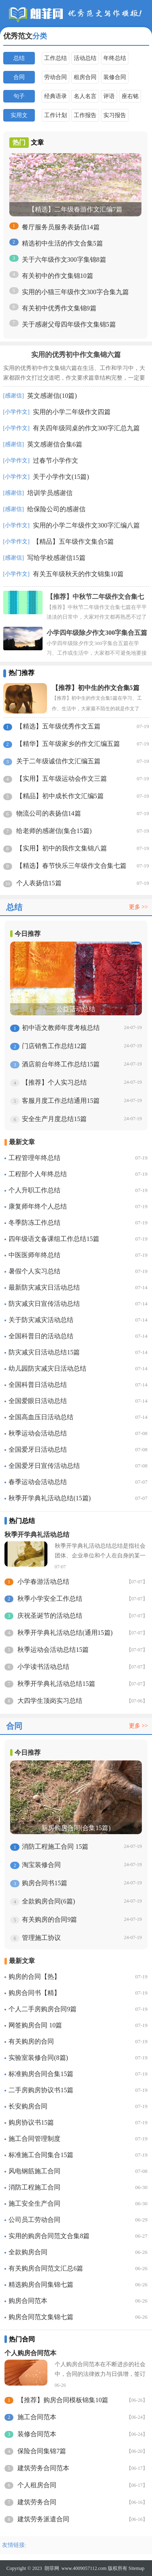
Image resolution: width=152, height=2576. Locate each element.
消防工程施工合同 (34, 2187)
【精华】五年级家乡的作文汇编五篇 (68, 743)
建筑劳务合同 (36, 2502)
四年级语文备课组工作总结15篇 (54, 1238)
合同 (19, 77)
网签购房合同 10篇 (35, 2025)
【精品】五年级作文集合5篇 (73, 541)
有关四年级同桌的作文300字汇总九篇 (86, 428)
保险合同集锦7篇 (41, 2451)
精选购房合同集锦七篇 (41, 2284)
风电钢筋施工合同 (34, 2171)
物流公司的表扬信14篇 (48, 813)
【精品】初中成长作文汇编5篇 (60, 795)
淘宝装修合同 (41, 1864)
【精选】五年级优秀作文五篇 (58, 726)
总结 (19, 58)
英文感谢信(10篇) (52, 395)
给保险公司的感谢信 (56, 509)
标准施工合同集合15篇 (41, 2154)
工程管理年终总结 (34, 1157)
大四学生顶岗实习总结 (49, 1700)
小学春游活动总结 (43, 1581)
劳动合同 (55, 77)
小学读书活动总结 (43, 1666)
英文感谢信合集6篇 (54, 444)
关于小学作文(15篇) (61, 476)
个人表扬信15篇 (39, 883)
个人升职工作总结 (34, 1190)
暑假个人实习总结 (34, 1271)
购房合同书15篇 (44, 1883)
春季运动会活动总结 (38, 1481)
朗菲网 (52, 2568)
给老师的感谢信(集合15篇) (54, 830)
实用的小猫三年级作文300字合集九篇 (75, 291)
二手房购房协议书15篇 (41, 2090)
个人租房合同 (36, 2485)
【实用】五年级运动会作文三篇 (61, 778)
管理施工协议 (41, 1937)
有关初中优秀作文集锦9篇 (59, 308)
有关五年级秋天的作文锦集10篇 (78, 573)
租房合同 (85, 77)
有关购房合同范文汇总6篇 (46, 2268)
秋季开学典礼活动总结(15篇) (50, 1498)
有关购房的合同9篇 (49, 1919)
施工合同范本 (36, 2417)
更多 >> (138, 907)
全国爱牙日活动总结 (38, 1449)
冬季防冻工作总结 (34, 1222)
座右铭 (130, 96)
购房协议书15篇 (31, 2122)
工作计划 (55, 115)
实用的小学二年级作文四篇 (72, 411)
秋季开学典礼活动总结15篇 (56, 1683)
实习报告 (114, 115)
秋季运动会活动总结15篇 (53, 1649)
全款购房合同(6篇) (48, 1901)
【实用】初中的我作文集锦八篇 (61, 848)
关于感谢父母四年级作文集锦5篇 (69, 324)
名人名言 (85, 96)
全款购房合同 (28, 2252)
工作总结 (55, 58)
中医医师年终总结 (34, 1255)
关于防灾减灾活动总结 (41, 1319)
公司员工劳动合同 (34, 2219)
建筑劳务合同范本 (43, 2468)
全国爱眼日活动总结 (38, 1400)
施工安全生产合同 (34, 2203)
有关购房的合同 (31, 2041)
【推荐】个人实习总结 (54, 1082)
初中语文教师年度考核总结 (61, 1027)
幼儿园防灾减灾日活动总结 (47, 1368)
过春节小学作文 (55, 460)
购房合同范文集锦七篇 (41, 2316)
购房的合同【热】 (34, 1976)
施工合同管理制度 (34, 2138)
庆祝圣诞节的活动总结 (49, 1615)
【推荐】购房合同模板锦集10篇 (62, 2400)
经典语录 (55, 96)
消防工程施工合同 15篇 (55, 1846)
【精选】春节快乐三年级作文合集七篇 (71, 865)
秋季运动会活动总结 (38, 1433)
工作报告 (85, 115)
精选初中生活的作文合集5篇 (62, 243)
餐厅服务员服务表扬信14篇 (61, 227)
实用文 (19, 115)
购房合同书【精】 (34, 1992)
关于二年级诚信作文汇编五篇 (58, 761)
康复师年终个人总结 (38, 1206)
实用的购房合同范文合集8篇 (49, 2235)
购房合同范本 (28, 2300)
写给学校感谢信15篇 (56, 557)
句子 (19, 96)
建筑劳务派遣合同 (43, 2519)
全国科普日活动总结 (38, 1384)
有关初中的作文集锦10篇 (57, 275)
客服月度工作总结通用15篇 (61, 1100)
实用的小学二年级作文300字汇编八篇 (86, 525)
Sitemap (136, 2568)
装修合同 (114, 77)
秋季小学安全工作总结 (49, 1598)
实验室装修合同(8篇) (38, 2057)
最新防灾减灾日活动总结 (44, 1287)
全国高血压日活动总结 (41, 1417)
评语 (109, 96)
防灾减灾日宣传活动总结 (44, 1303)
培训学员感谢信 (50, 492)
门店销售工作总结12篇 (54, 1045)
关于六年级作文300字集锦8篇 (64, 259)
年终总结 (114, 58)
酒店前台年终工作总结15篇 (61, 1064)
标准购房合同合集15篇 (41, 2073)
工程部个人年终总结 (38, 1174)
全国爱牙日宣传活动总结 (44, 1465)
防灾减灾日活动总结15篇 (44, 1352)
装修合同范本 (36, 2434)
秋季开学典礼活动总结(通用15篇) (65, 1632)
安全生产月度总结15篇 (54, 1118)
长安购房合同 (28, 2106)
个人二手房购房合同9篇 (43, 2009)
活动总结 (85, 58)
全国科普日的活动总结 (41, 1336)
